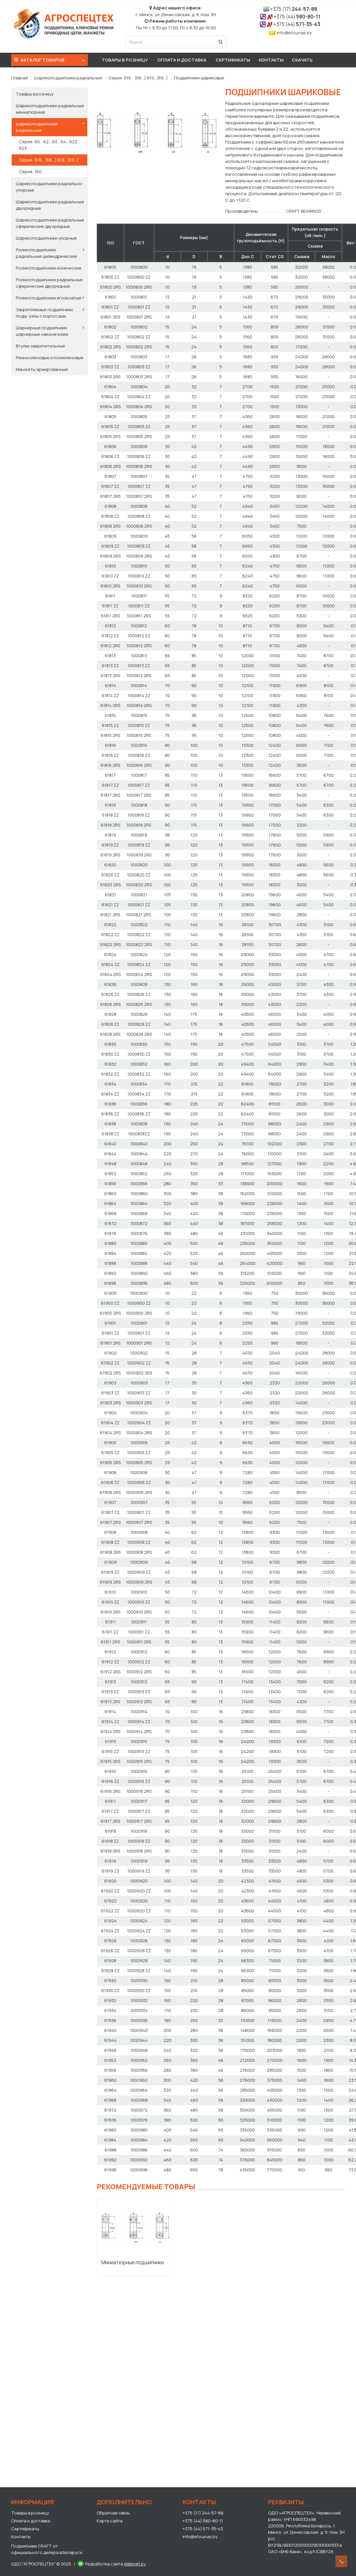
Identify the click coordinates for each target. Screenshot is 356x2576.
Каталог (49, 58)
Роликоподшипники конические (48, 268)
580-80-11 (297, 16)
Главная (19, 78)
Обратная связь (113, 2513)
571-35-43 (296, 24)
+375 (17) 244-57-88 (203, 2513)
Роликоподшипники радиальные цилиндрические (46, 253)
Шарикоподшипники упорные (46, 238)
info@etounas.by (294, 33)
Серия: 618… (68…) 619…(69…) (138, 78)
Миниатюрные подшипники (132, 2262)
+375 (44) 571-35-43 (203, 2529)
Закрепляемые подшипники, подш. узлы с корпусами (45, 312)
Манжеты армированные (42, 369)
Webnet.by (135, 2564)
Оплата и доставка (181, 60)
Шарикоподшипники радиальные (68, 78)
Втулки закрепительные (40, 346)
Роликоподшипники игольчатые (48, 298)
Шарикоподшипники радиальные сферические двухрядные (50, 223)
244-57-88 (293, 9)
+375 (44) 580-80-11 (203, 2521)
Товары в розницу (125, 60)
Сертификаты (233, 60)
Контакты (271, 60)
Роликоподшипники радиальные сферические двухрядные (49, 283)
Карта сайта (109, 2521)
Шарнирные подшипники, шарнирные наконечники (42, 331)
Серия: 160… (31, 171)
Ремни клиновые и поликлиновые (50, 358)
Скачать (302, 60)
